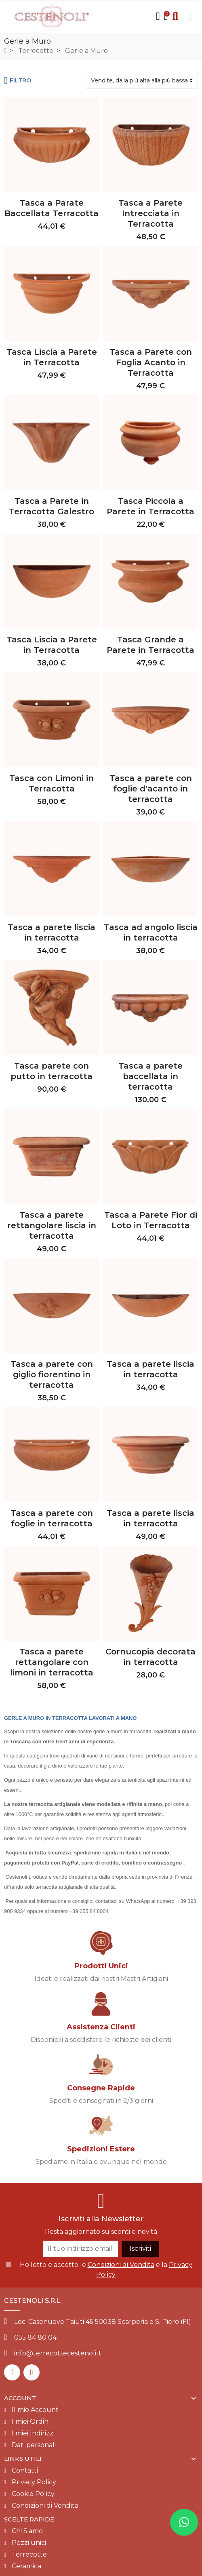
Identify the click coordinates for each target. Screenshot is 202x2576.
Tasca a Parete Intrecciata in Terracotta (150, 213)
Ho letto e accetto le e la (106, 2269)
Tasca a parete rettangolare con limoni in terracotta (51, 1662)
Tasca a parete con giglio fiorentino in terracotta (52, 1374)
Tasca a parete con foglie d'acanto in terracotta (150, 788)
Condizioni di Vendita (121, 2265)
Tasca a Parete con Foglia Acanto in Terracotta (150, 362)
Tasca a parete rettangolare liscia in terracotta (51, 1225)
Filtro (17, 80)
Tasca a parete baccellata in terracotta (150, 1076)
